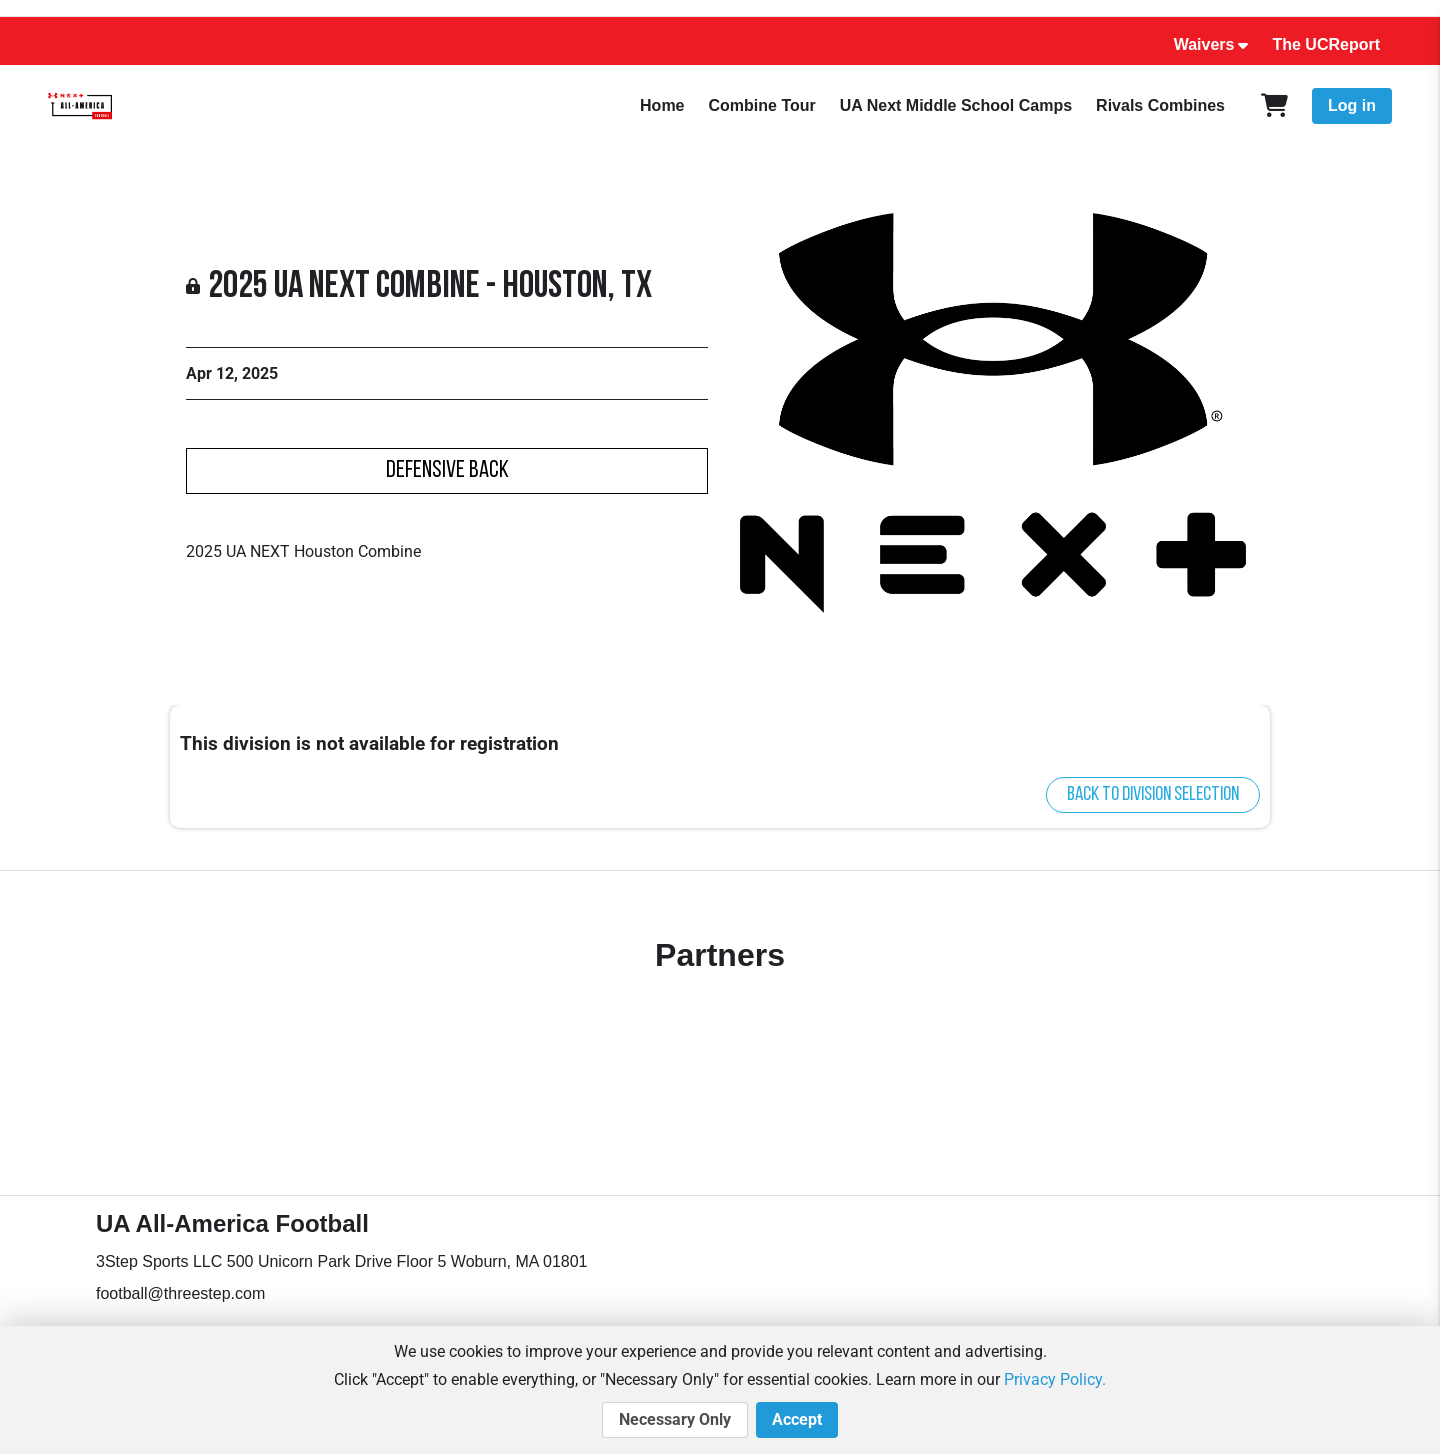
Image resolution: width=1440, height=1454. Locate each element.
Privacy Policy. (1055, 1379)
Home (662, 105)
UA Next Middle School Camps (956, 105)
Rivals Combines (1160, 105)
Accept (797, 1420)
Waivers (1204, 44)
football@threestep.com (180, 1293)
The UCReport (1326, 44)
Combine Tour (762, 105)
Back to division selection (1153, 795)
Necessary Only (675, 1420)
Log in (1352, 105)
